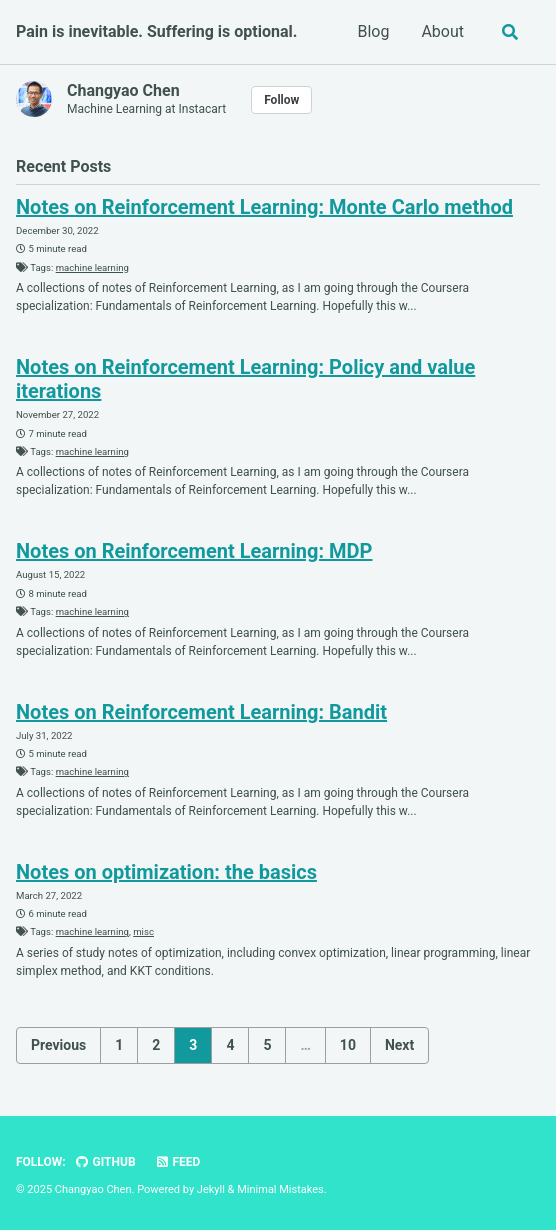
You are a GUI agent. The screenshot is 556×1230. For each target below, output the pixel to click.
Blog (373, 31)
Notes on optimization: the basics (166, 872)
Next (399, 1045)
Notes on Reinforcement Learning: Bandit (201, 712)
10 (348, 1045)
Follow (281, 100)
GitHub (105, 1162)
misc (143, 931)
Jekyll (211, 1189)
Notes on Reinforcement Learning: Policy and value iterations (245, 379)
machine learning (92, 267)
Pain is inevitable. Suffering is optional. (156, 31)
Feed (178, 1162)
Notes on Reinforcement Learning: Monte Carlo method (264, 207)
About (442, 31)
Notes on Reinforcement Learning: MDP (194, 551)
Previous (58, 1045)
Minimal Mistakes (280, 1189)
